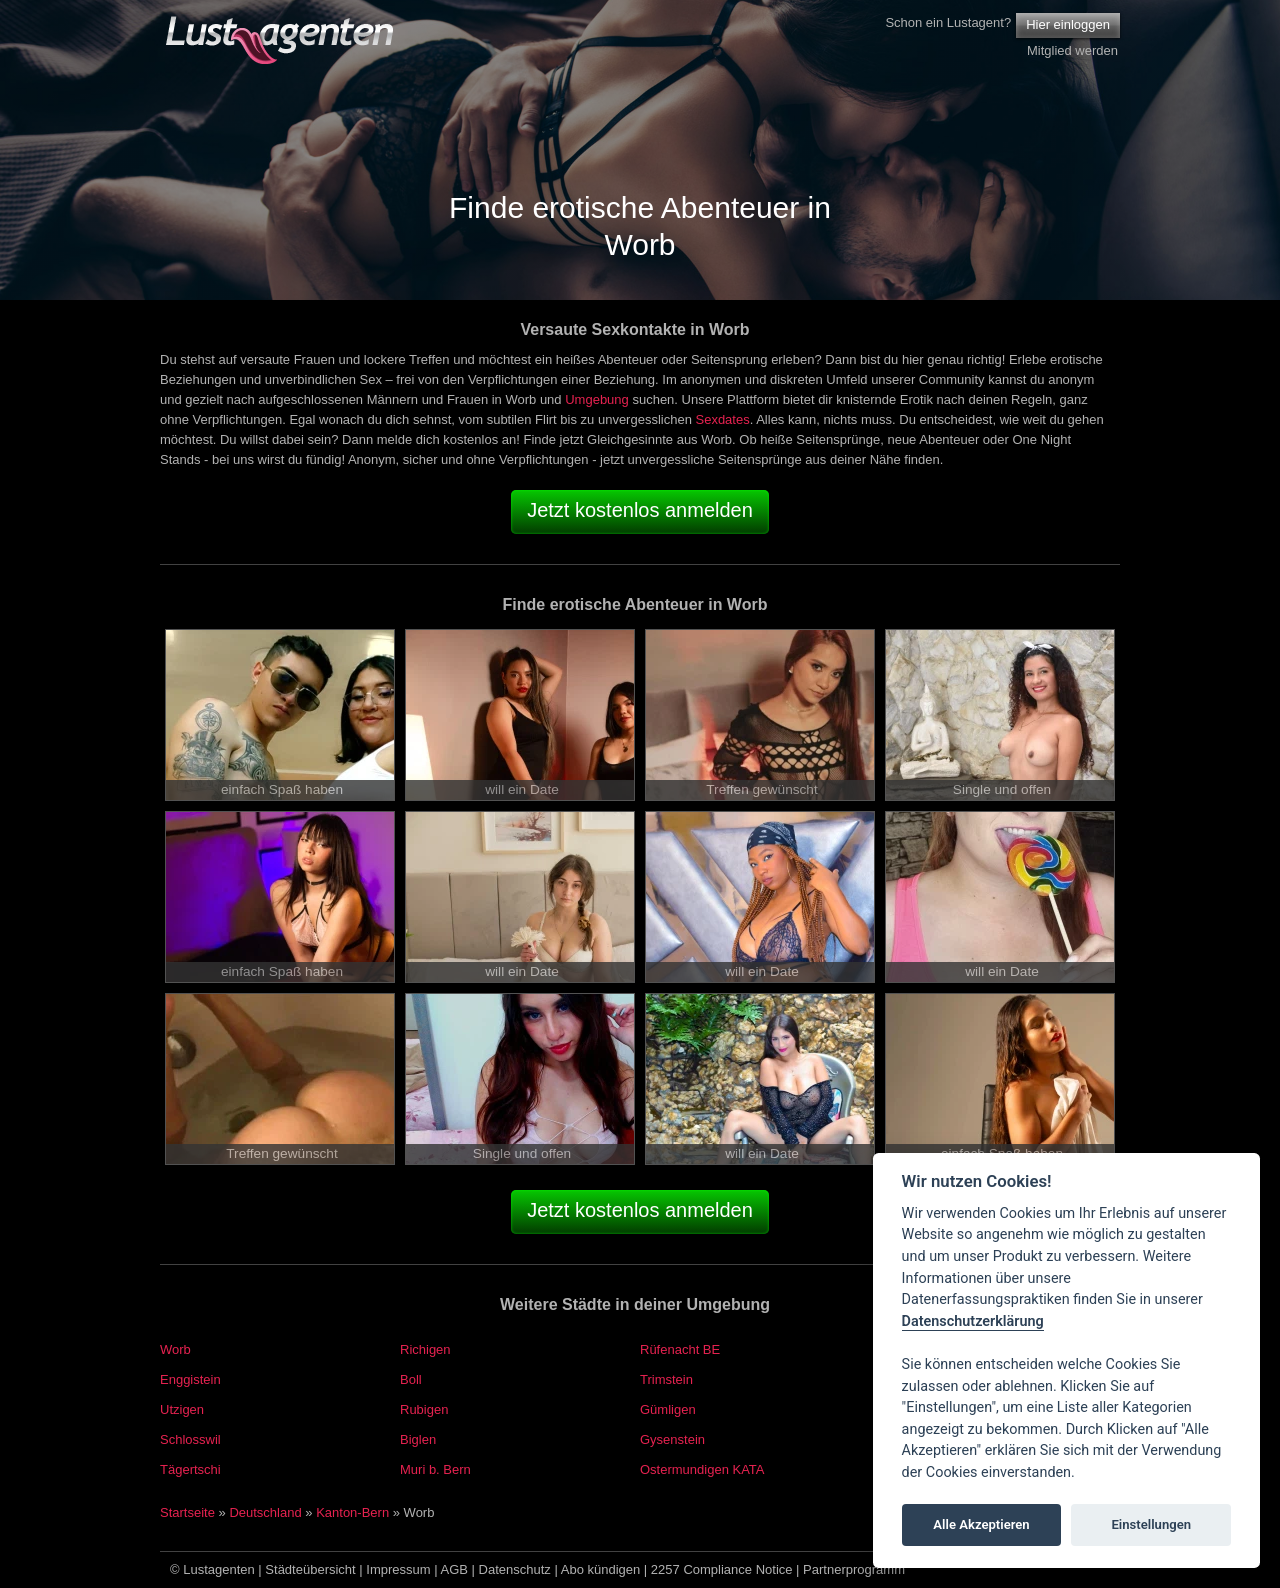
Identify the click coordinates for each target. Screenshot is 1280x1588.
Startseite (187, 1512)
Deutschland (265, 1512)
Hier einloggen (1068, 24)
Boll (411, 1379)
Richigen (425, 1349)
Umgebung (597, 399)
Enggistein (190, 1379)
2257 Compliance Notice (722, 1569)
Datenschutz (515, 1569)
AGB (454, 1569)
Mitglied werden (1072, 50)
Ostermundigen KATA (702, 1469)
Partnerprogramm (854, 1569)
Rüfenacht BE (680, 1349)
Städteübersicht (310, 1569)
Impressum (398, 1569)
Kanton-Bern (352, 1512)
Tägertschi (190, 1469)
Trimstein (666, 1379)
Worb (175, 1349)
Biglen (418, 1439)
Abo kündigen (601, 1569)
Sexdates (722, 419)
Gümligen (668, 1409)
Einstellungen (1151, 1524)
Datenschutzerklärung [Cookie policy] (973, 1321)
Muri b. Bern (435, 1469)
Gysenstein (672, 1439)
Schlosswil (190, 1439)
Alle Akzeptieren (981, 1524)
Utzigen (182, 1409)
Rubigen (424, 1409)
